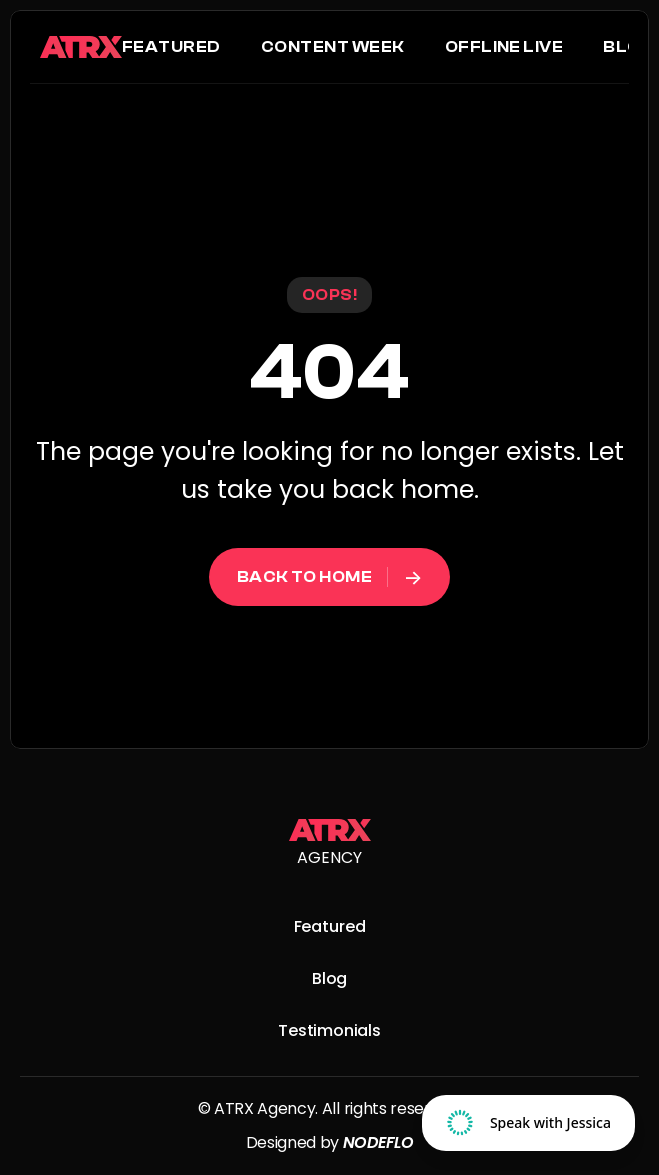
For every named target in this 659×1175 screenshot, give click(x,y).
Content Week (333, 47)
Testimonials (329, 1030)
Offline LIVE (504, 47)
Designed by (294, 1142)
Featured (171, 47)
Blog (628, 47)
